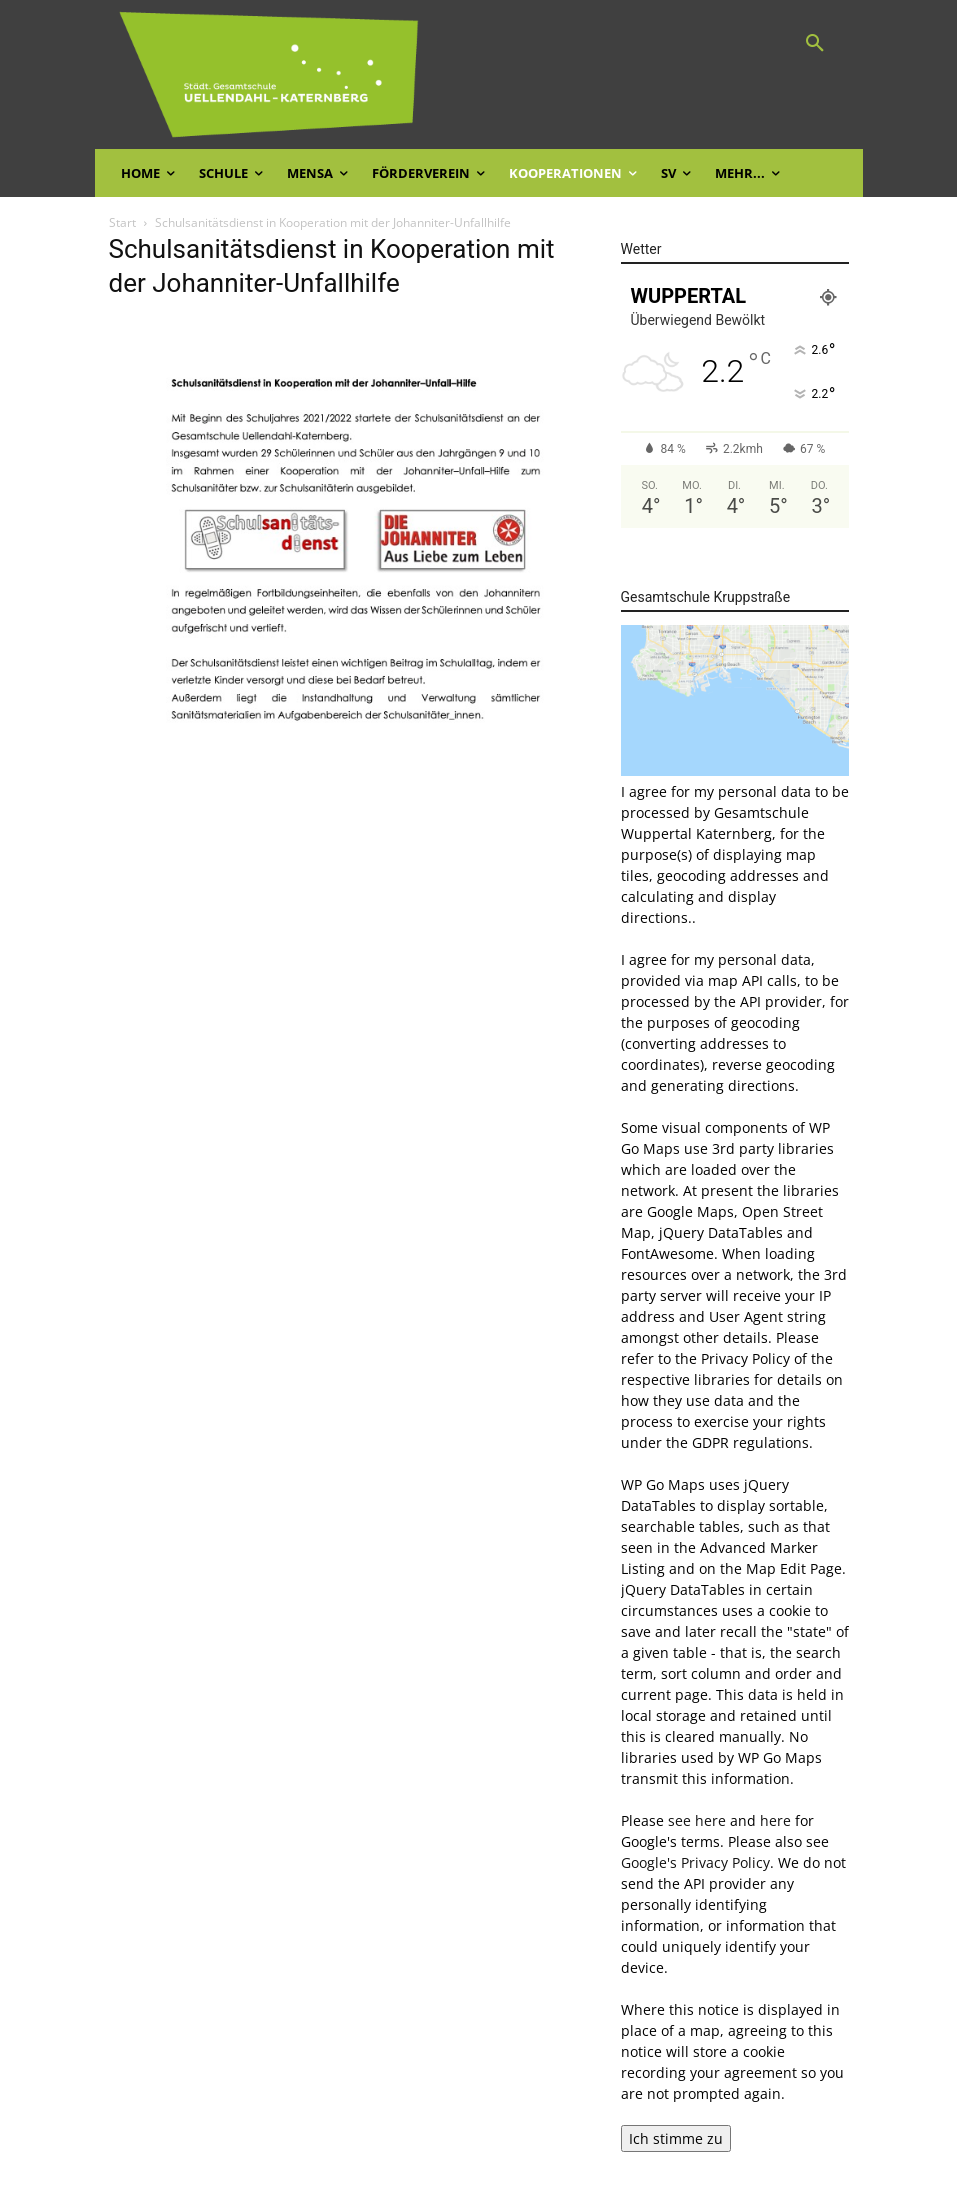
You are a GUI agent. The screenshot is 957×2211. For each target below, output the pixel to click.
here (775, 1820)
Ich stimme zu (676, 2138)
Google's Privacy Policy (695, 1862)
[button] (815, 44)
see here (697, 1820)
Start (122, 222)
